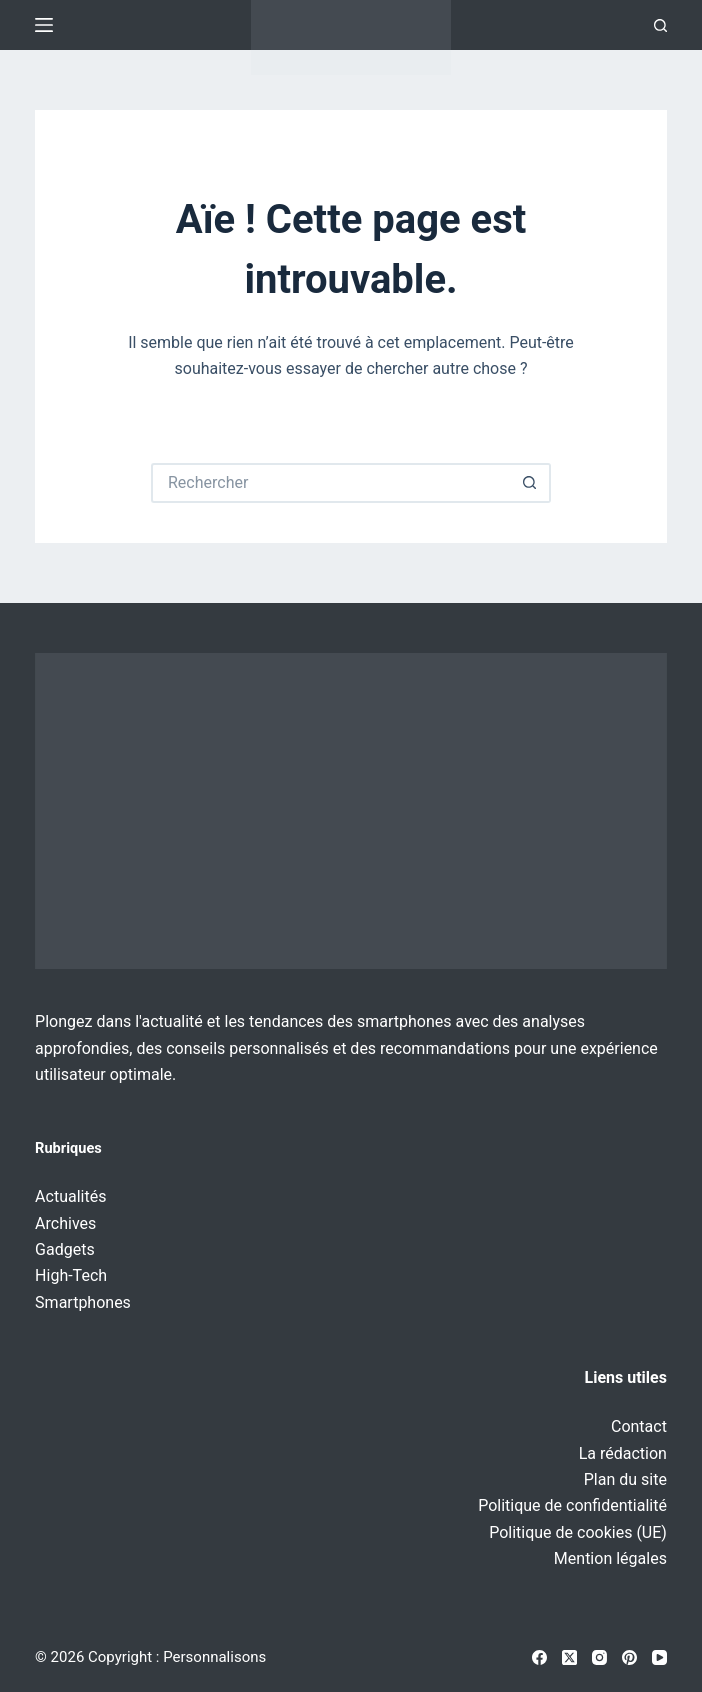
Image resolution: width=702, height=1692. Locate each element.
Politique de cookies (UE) (578, 1532)
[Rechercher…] (331, 483)
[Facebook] (539, 1657)
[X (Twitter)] (569, 1657)
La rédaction (623, 1453)
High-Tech (71, 1275)
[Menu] (44, 25)
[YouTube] (659, 1657)
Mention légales (610, 1558)
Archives (65, 1223)
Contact (639, 1426)
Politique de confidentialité (572, 1505)
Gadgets (65, 1249)
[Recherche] (660, 25)
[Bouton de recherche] (531, 483)
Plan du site (625, 1479)
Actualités (70, 1196)
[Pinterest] (629, 1657)
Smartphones (83, 1302)
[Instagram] (599, 1657)
